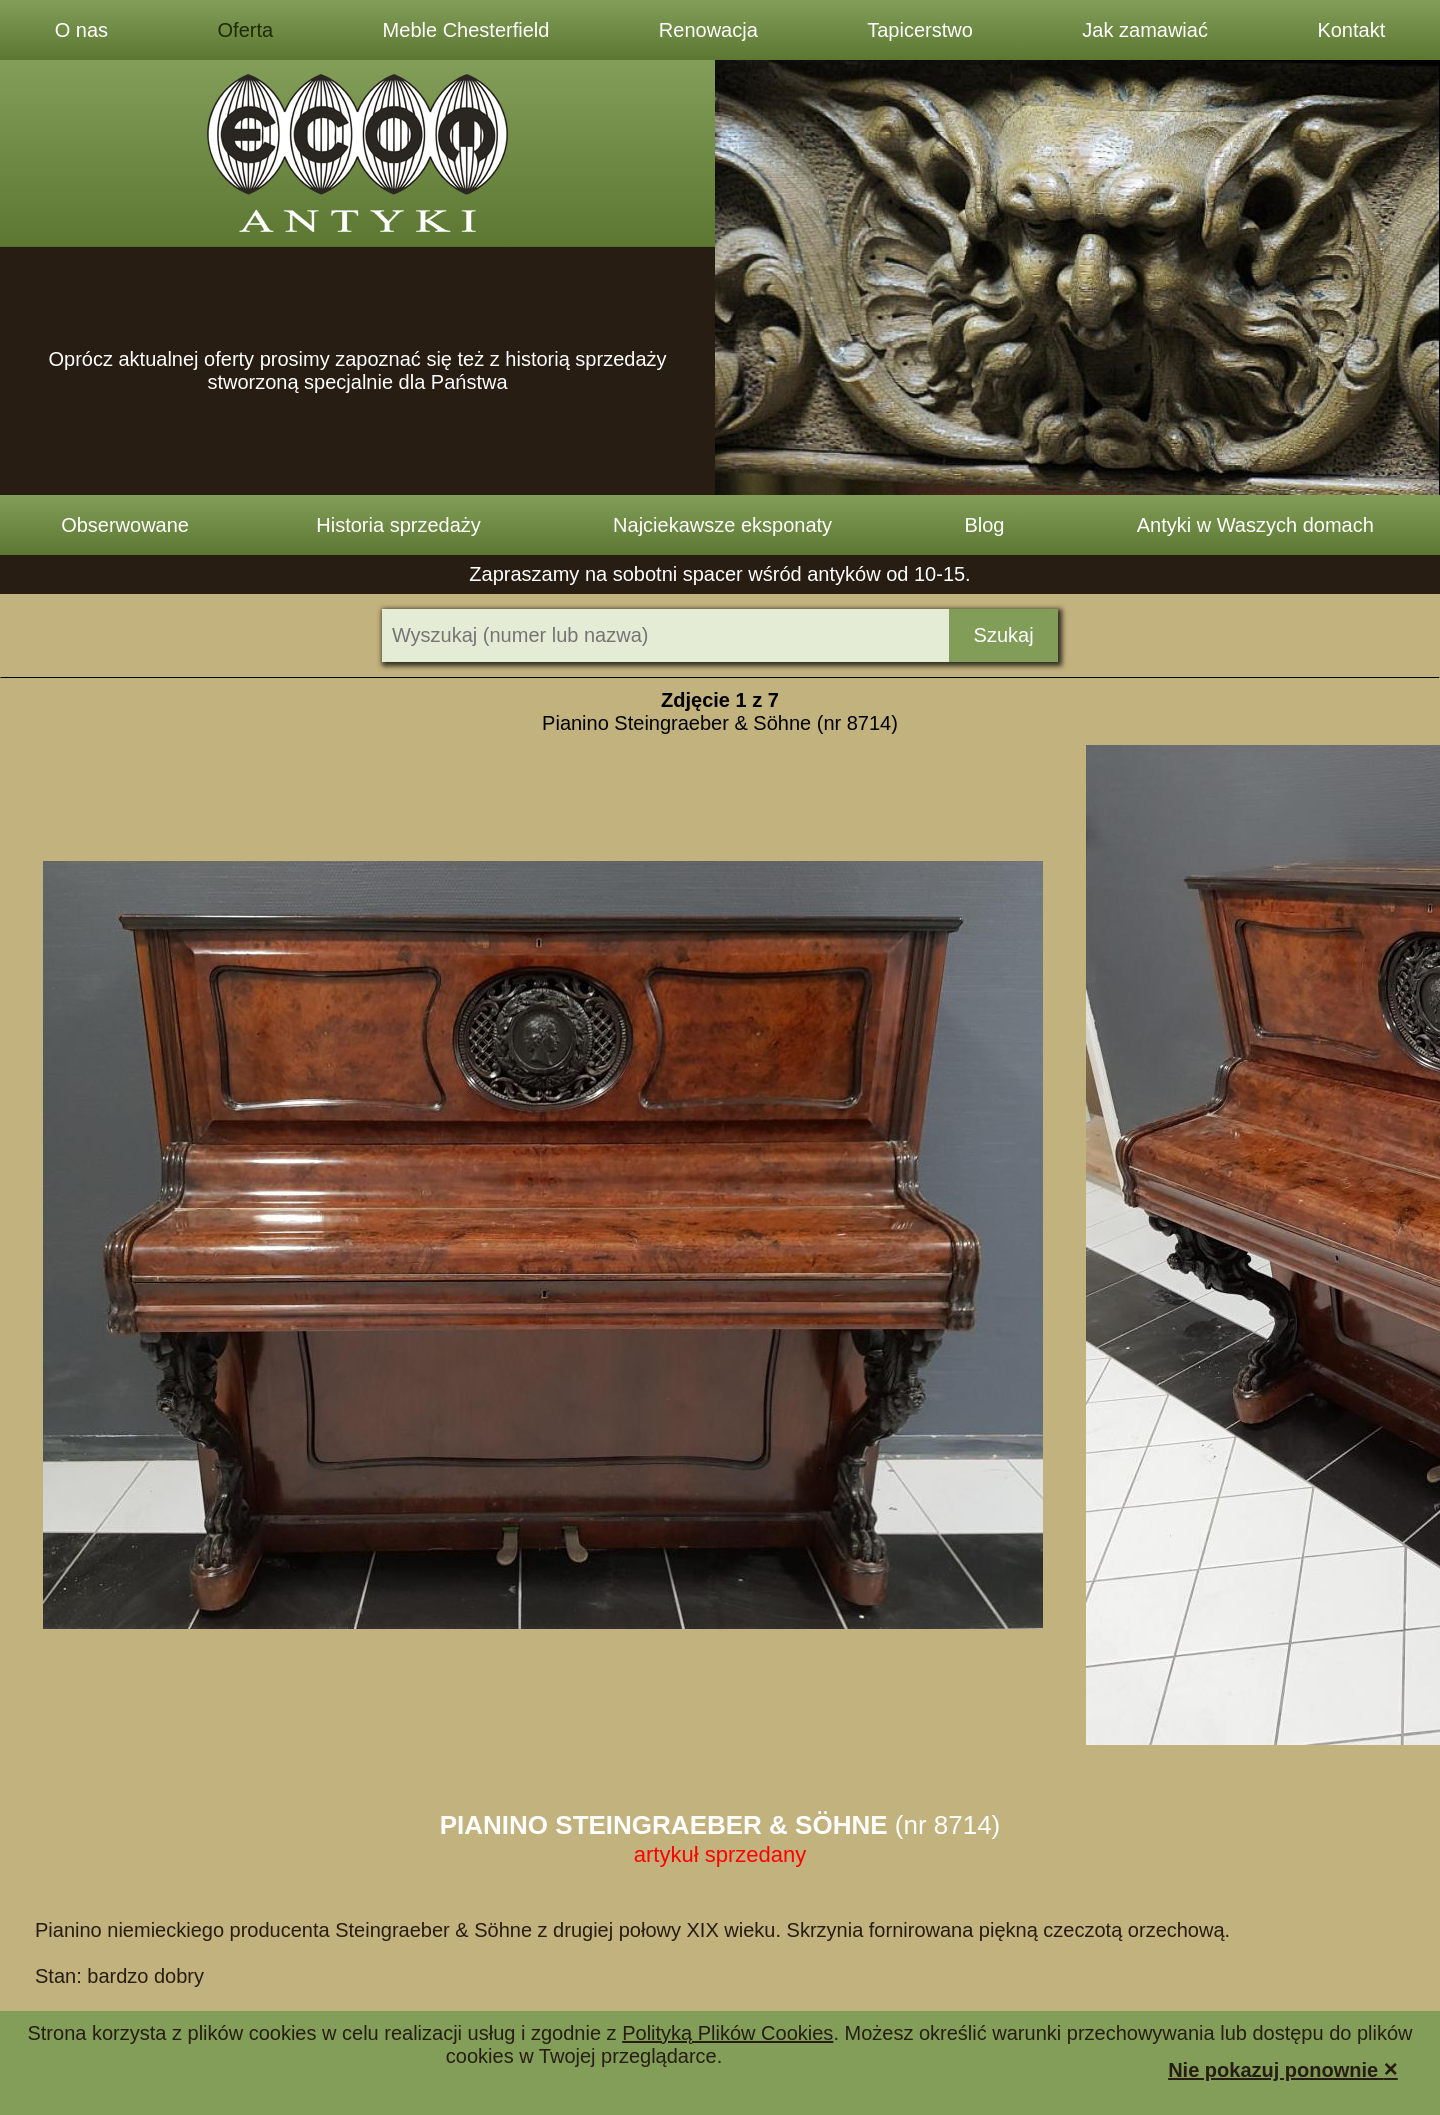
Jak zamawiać (1145, 30)
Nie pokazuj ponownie (1283, 2068)
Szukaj (1004, 635)
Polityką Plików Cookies (727, 2033)
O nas (81, 30)
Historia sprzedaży (398, 525)
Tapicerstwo (920, 30)
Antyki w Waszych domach (1255, 525)
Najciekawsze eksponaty (722, 525)
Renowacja (708, 30)
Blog (984, 525)
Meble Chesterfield (466, 30)
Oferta (246, 30)
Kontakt (1351, 30)
